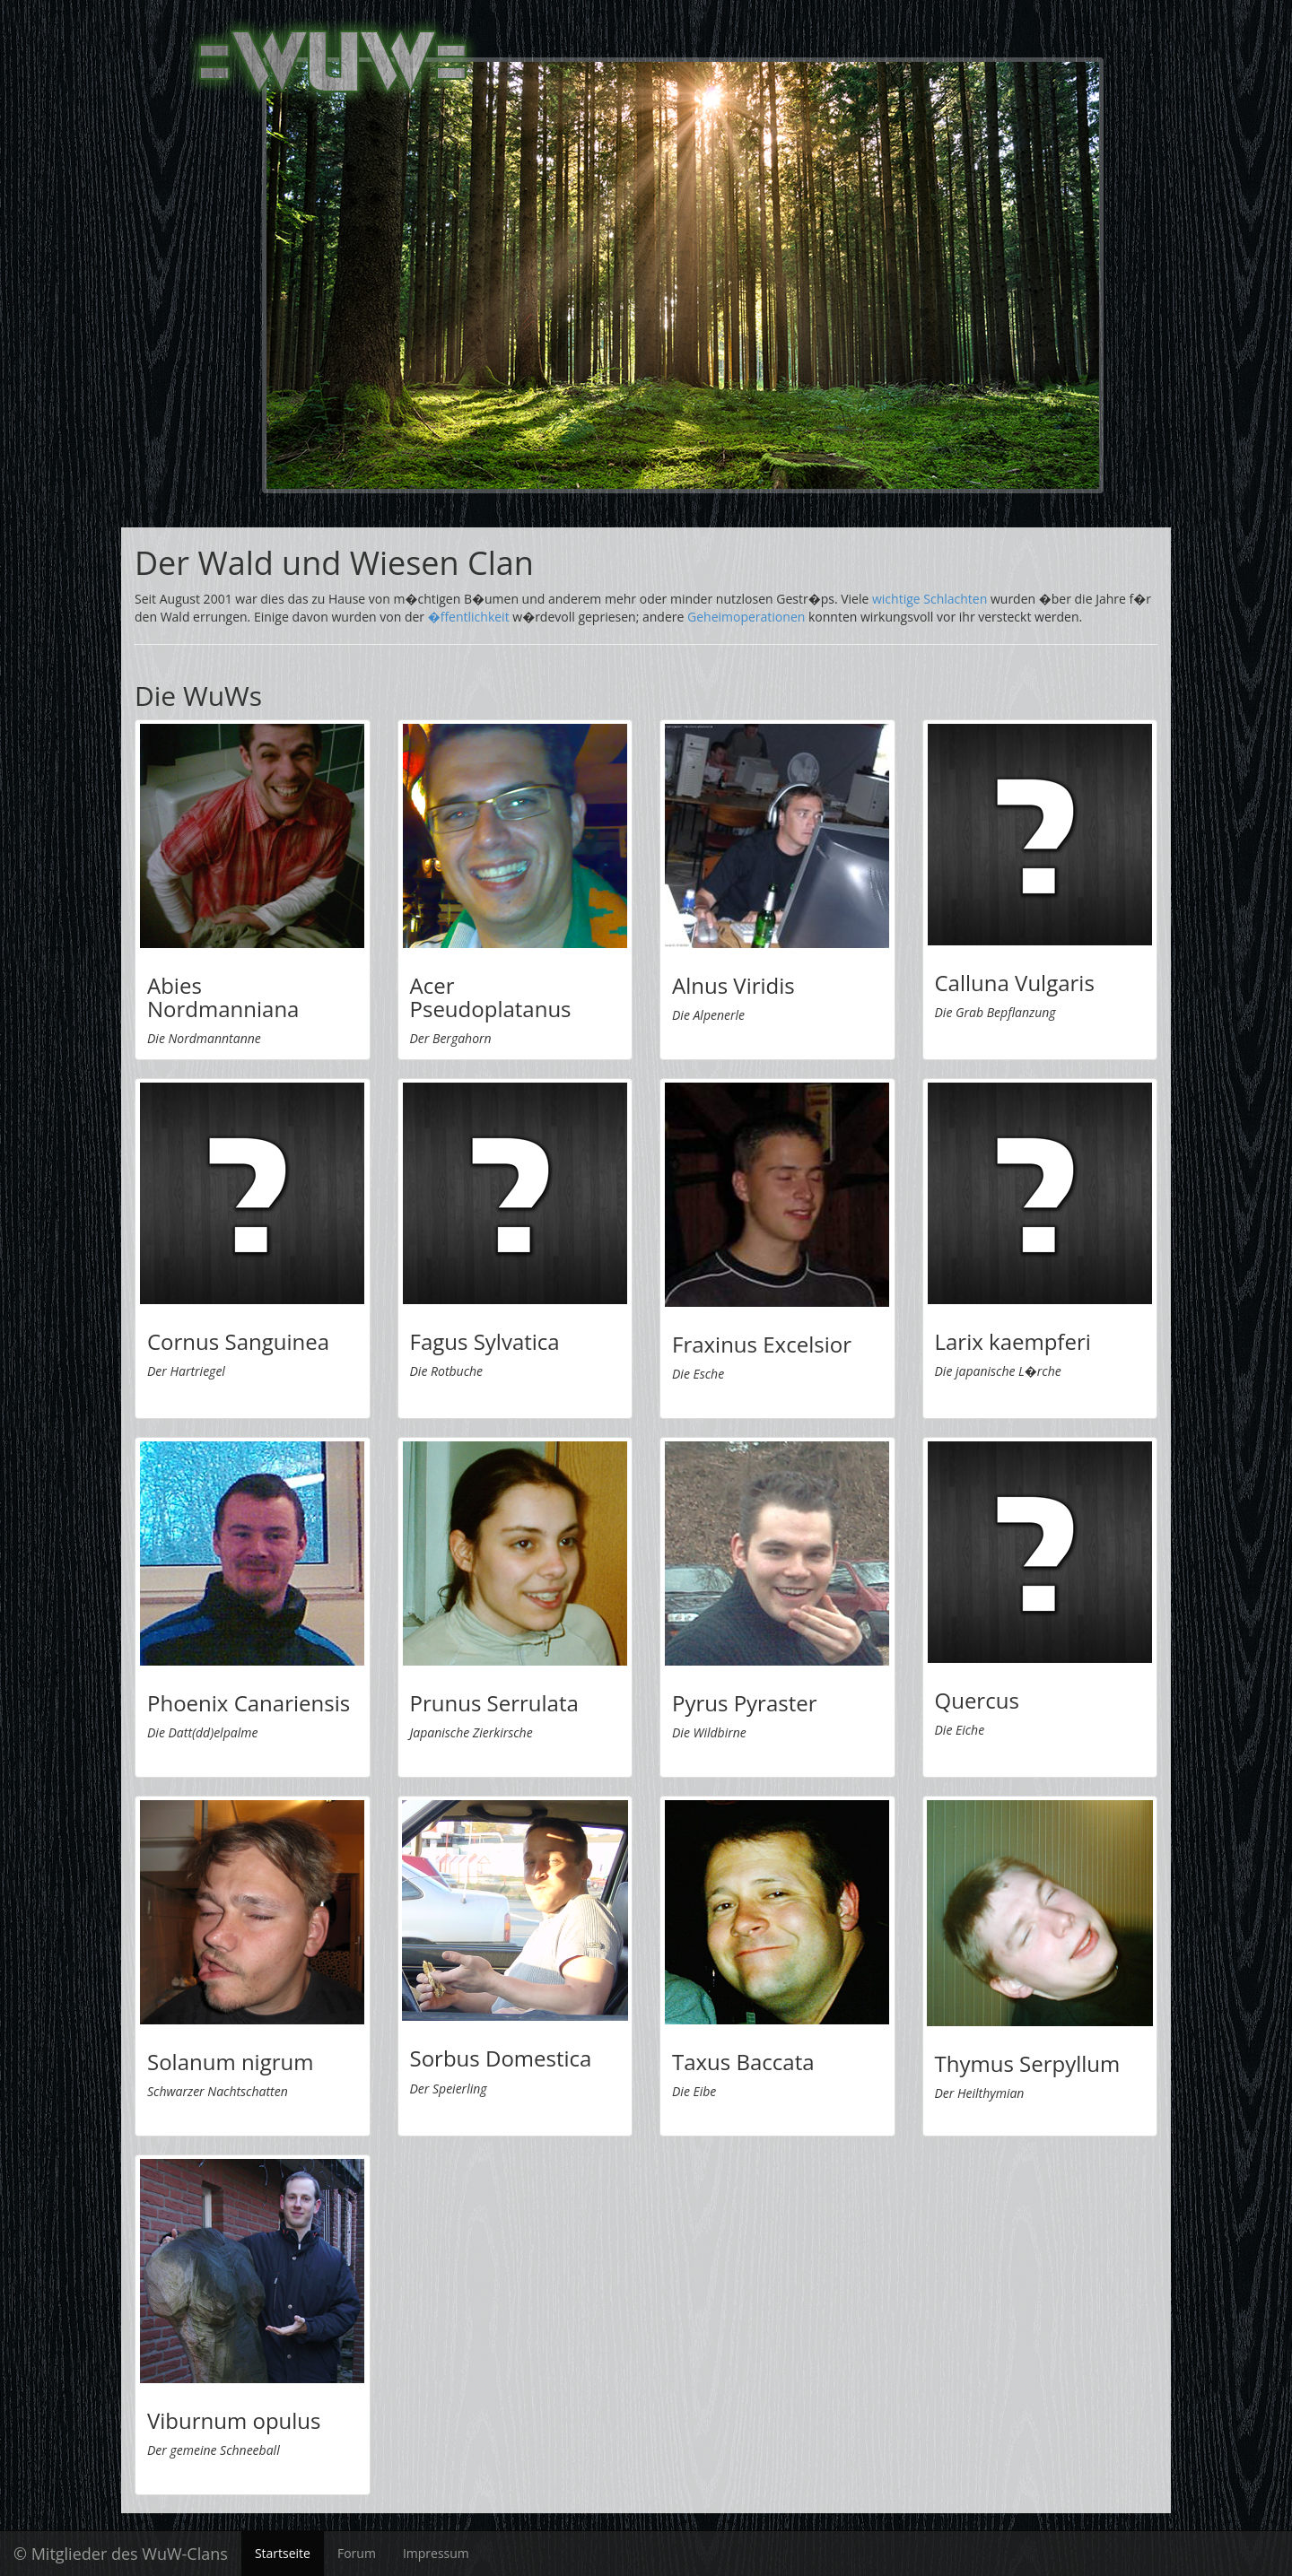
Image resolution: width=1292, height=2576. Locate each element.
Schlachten (955, 598)
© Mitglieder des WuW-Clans (120, 2553)
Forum (356, 2553)
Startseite (282, 2553)
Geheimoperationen (746, 616)
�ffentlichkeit (469, 616)
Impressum (436, 2553)
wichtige (896, 598)
